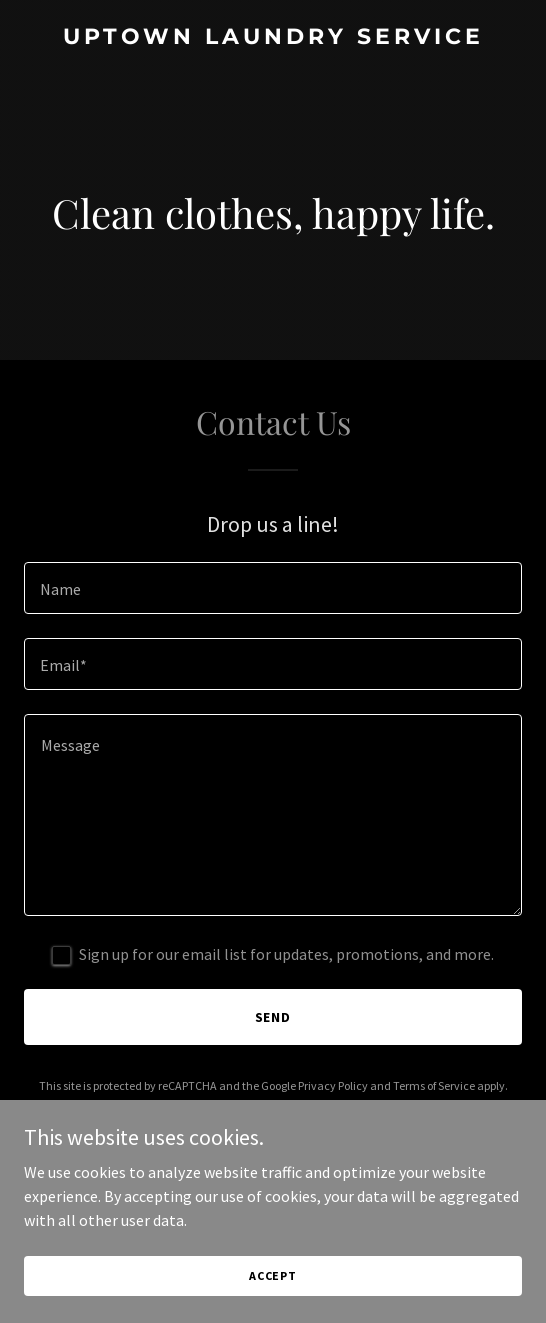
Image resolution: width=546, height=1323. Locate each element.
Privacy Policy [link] (333, 1085)
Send (273, 1017)
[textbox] (273, 588)
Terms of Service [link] (434, 1085)
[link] (273, 38)
